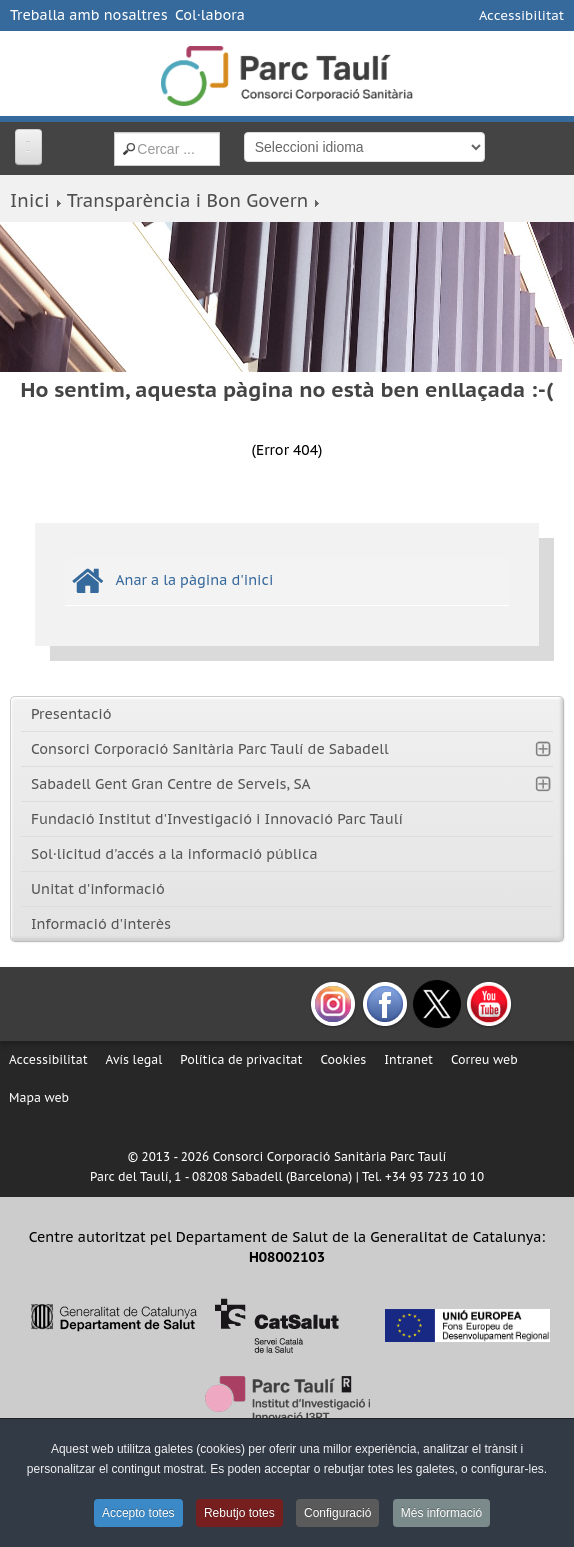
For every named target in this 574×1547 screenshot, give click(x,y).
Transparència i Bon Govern (187, 200)
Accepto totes (138, 1513)
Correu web (484, 1059)
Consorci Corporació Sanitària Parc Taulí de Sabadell (210, 749)
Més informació (441, 1513)
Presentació (71, 714)
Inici (30, 200)
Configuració (337, 1513)
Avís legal (134, 1059)
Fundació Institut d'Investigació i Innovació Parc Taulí (217, 819)
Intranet (408, 1059)
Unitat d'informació (98, 889)
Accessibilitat (521, 15)
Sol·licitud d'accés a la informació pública (174, 854)
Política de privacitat (241, 1059)
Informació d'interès (101, 924)
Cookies (343, 1059)
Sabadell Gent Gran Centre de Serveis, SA (171, 784)
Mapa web (39, 1097)
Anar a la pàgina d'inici (194, 580)
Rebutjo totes (239, 1513)
